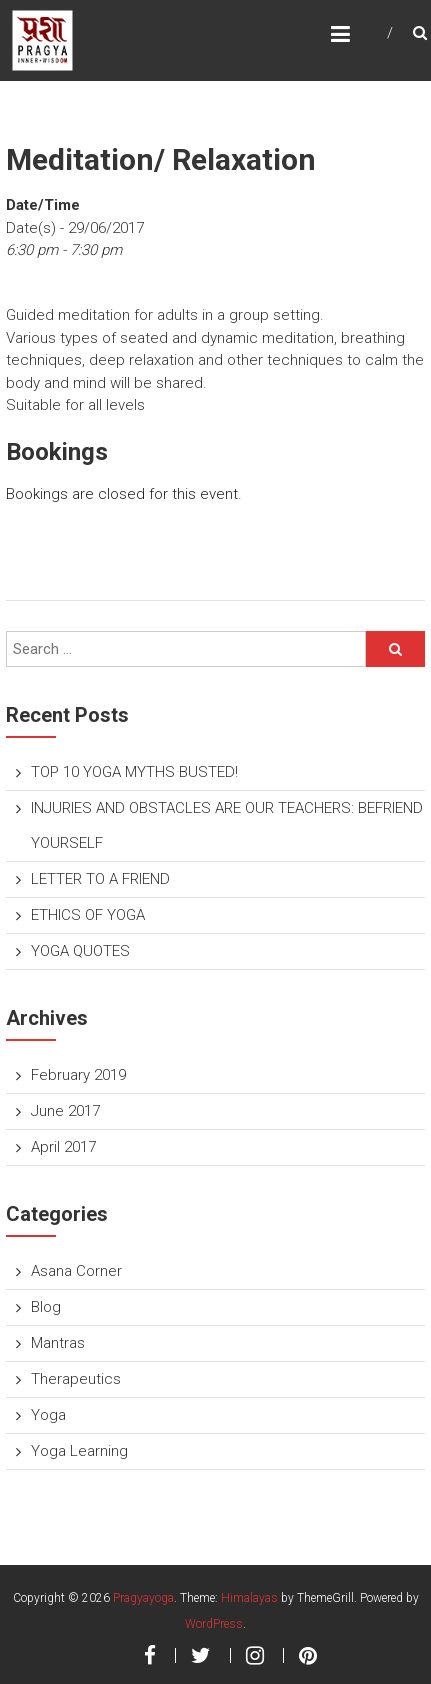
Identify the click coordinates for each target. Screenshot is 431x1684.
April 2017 (63, 1147)
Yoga (48, 1415)
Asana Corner (76, 1271)
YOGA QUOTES (80, 951)
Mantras (58, 1343)
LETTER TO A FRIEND (100, 879)
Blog (46, 1307)
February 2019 (78, 1075)
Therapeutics (76, 1379)
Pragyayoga (143, 1598)
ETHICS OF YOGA (88, 915)
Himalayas (249, 1598)
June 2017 (65, 1111)
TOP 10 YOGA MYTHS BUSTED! (134, 772)
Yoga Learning (79, 1451)
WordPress (214, 1624)
